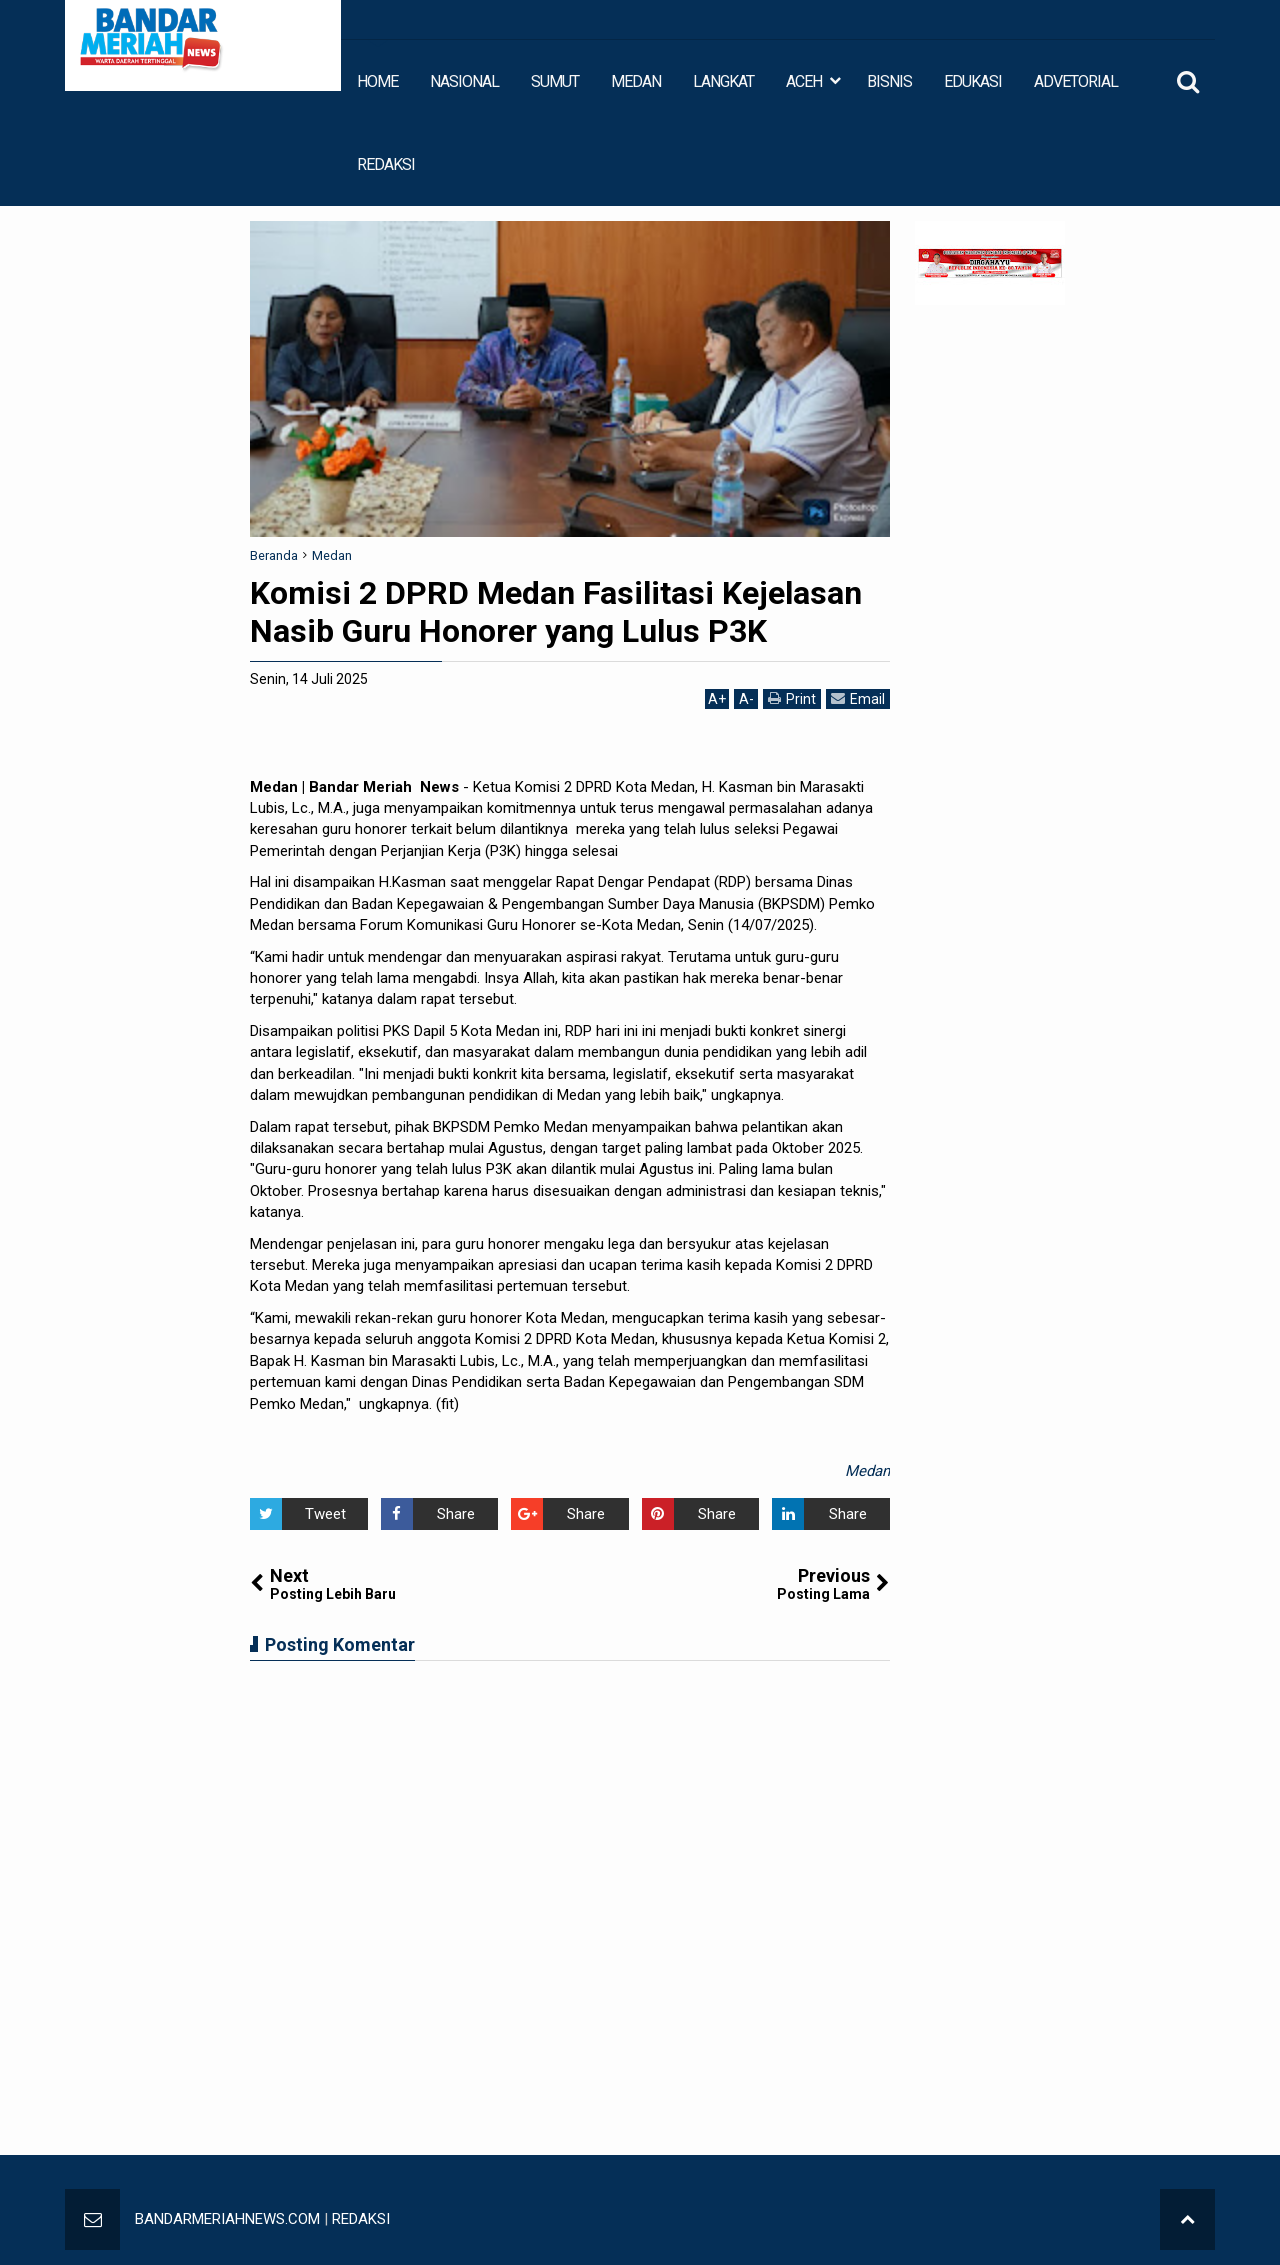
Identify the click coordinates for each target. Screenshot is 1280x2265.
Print (792, 698)
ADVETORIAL (1076, 81)
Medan (867, 1471)
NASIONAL (464, 81)
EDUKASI (973, 81)
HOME (377, 81)
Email (858, 698)
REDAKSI (386, 164)
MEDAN (636, 81)
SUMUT (555, 81)
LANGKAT (723, 81)
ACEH (804, 81)
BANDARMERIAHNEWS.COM (227, 2219)
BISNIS (889, 81)
